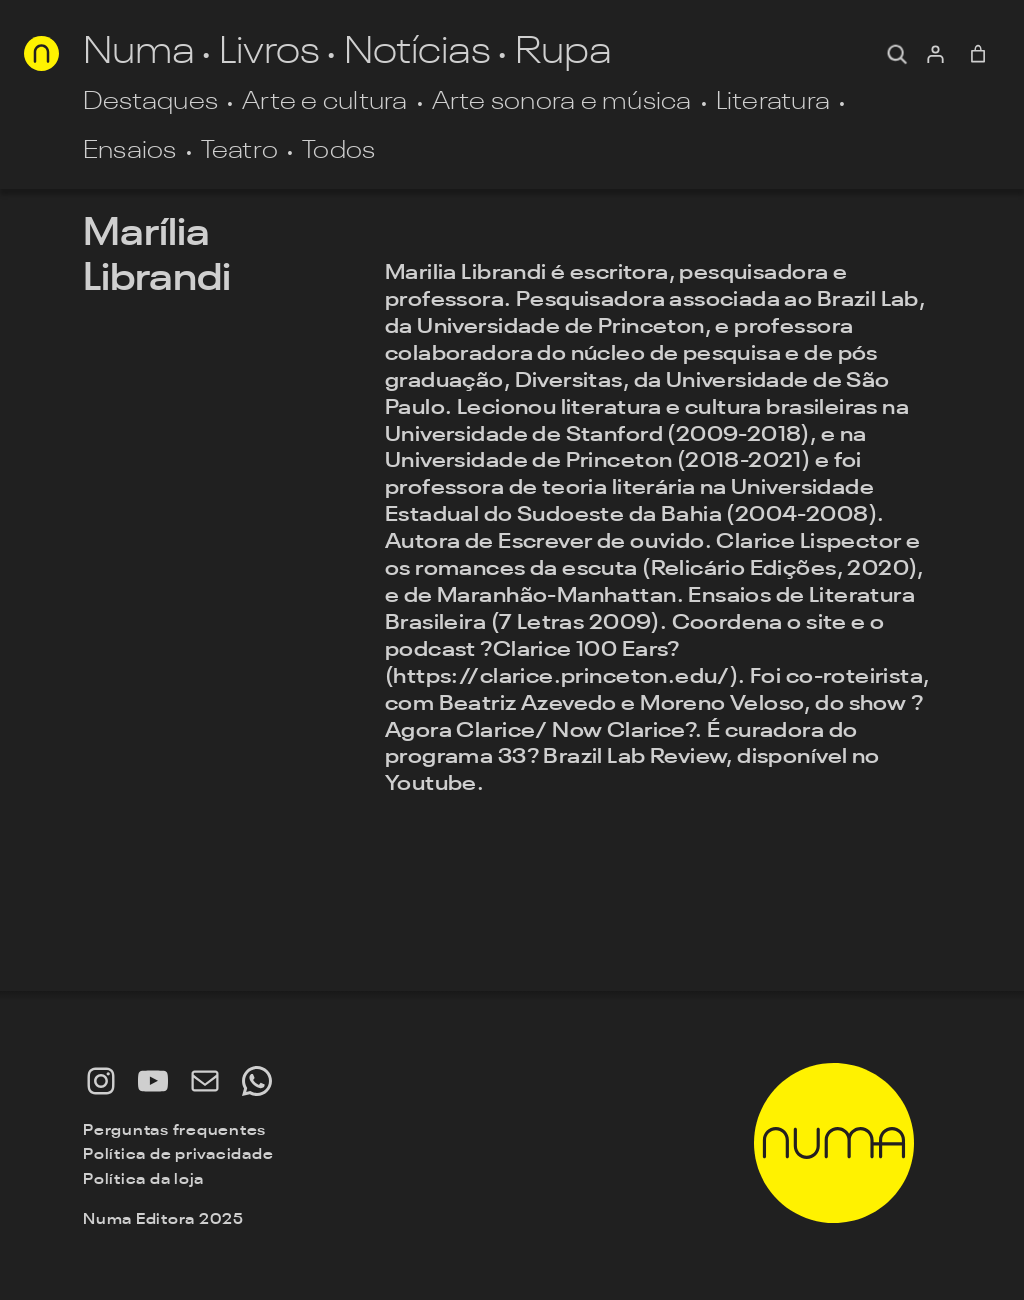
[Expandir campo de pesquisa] (897, 54)
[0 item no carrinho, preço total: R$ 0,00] (978, 53)
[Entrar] (934, 53)
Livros (269, 53)
